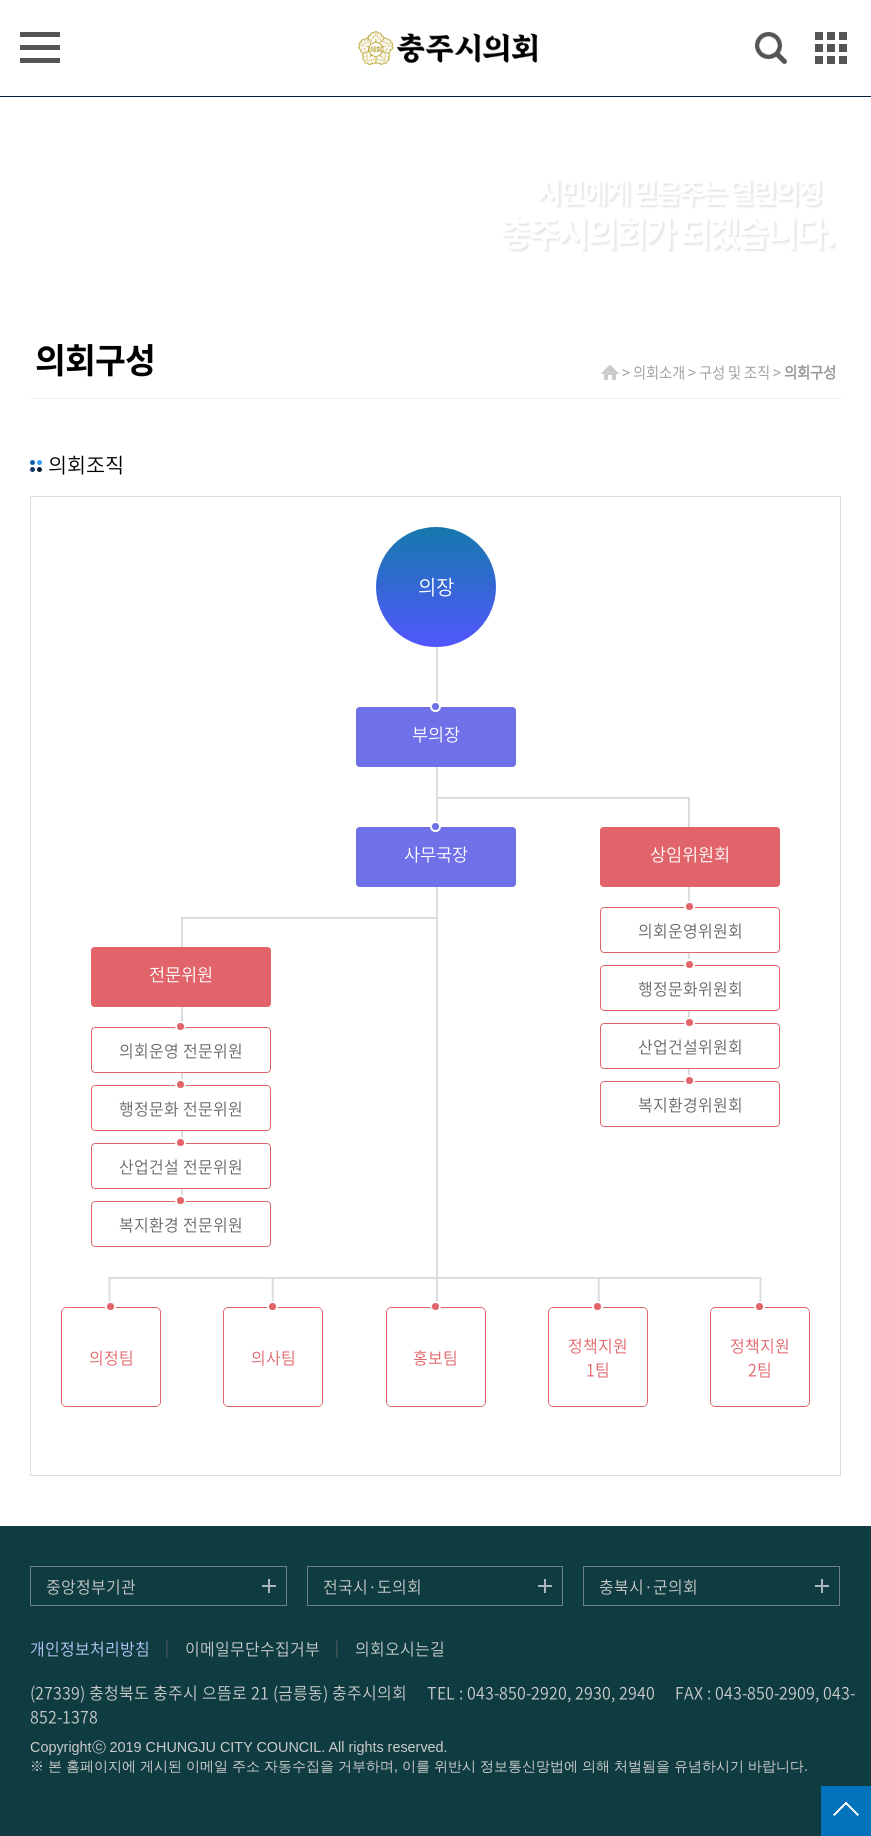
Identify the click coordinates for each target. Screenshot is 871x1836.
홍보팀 (435, 1357)
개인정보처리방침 (90, 1648)
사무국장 (436, 854)
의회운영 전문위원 (181, 1050)
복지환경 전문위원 (181, 1224)
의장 (436, 586)
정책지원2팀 (760, 1357)
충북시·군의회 (648, 1586)
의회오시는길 (400, 1648)
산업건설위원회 (690, 1046)
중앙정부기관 (91, 1586)
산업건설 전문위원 (181, 1166)
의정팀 (111, 1357)
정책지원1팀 (598, 1357)
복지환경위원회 (690, 1104)
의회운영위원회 (690, 930)
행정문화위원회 (690, 988)
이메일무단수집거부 (252, 1648)
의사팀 (273, 1357)
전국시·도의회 (372, 1586)
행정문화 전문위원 (181, 1108)
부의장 (436, 734)
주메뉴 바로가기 (435, 1)
